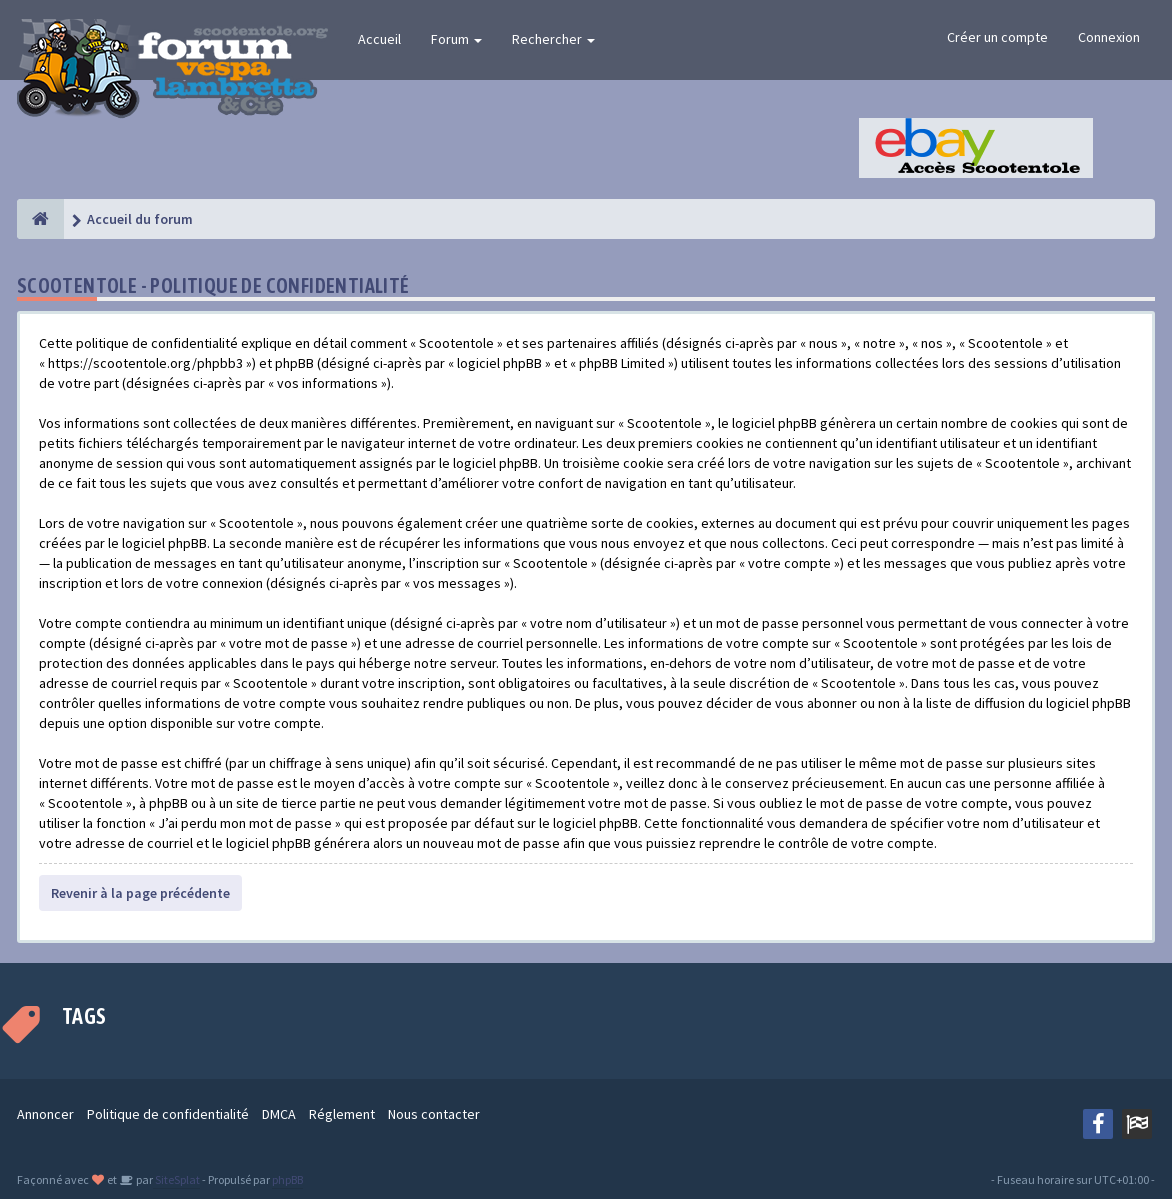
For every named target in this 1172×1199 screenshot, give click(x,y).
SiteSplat (176, 1179)
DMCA (279, 1114)
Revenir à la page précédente (140, 893)
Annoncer (45, 1114)
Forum (456, 39)
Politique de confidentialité (168, 1114)
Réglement (342, 1114)
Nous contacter (434, 1114)
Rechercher (553, 39)
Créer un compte (997, 37)
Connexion (1109, 37)
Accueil (379, 39)
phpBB (287, 1179)
